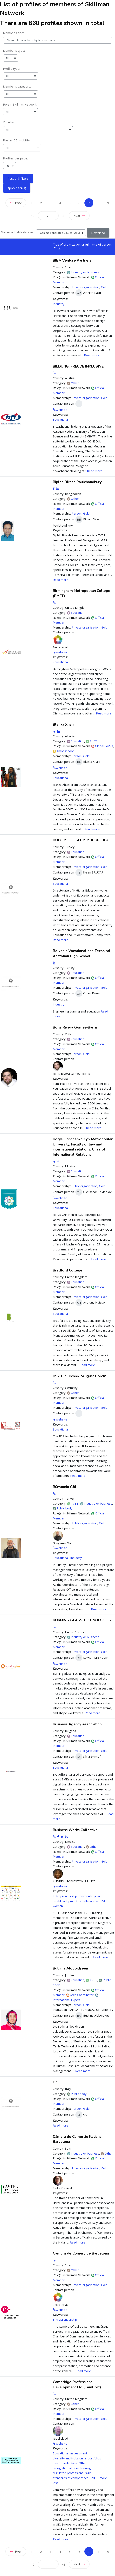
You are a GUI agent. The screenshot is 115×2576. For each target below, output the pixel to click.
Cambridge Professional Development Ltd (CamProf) (77, 2385)
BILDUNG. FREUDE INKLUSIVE (78, 366)
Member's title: (13, 33)
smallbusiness (88, 1901)
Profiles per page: (15, 158)
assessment (78, 2453)
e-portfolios (93, 2458)
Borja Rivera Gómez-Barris (75, 1027)
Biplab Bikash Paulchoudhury (77, 482)
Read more (91, 355)
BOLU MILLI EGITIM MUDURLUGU (81, 840)
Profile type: (11, 68)
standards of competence (70, 2478)
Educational (60, 419)
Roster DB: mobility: (16, 140)
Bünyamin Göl (64, 1486)
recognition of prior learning (72, 2468)
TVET (104, 1901)
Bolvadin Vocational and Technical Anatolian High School (81, 953)
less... (56, 2483)
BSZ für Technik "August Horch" (80, 1376)
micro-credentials (65, 2463)
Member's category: (17, 86)
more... (104, 2478)
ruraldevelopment (65, 1901)
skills (88, 2473)
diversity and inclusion (68, 2458)
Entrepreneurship (65, 1896)
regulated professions (68, 2473)
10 (33, 216)
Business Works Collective (75, 1829)
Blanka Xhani (63, 724)
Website (61, 410)
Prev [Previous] (16, 203)
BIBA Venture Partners (72, 260)
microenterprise (90, 1896)
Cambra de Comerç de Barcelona (81, 2253)
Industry (58, 304)
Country (8, 122)
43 (64, 216)
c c (55, 2082)
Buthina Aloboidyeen (70, 1968)
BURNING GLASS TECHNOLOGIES (82, 1620)
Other (83, 2463)
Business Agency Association (77, 1724)
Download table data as (17, 232)
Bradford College (67, 1270)
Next (79, 216)
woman (58, 1906)
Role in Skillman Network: (20, 104)
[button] (59, 248)
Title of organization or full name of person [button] (83, 244)
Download (98, 233)
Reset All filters (18, 178)
